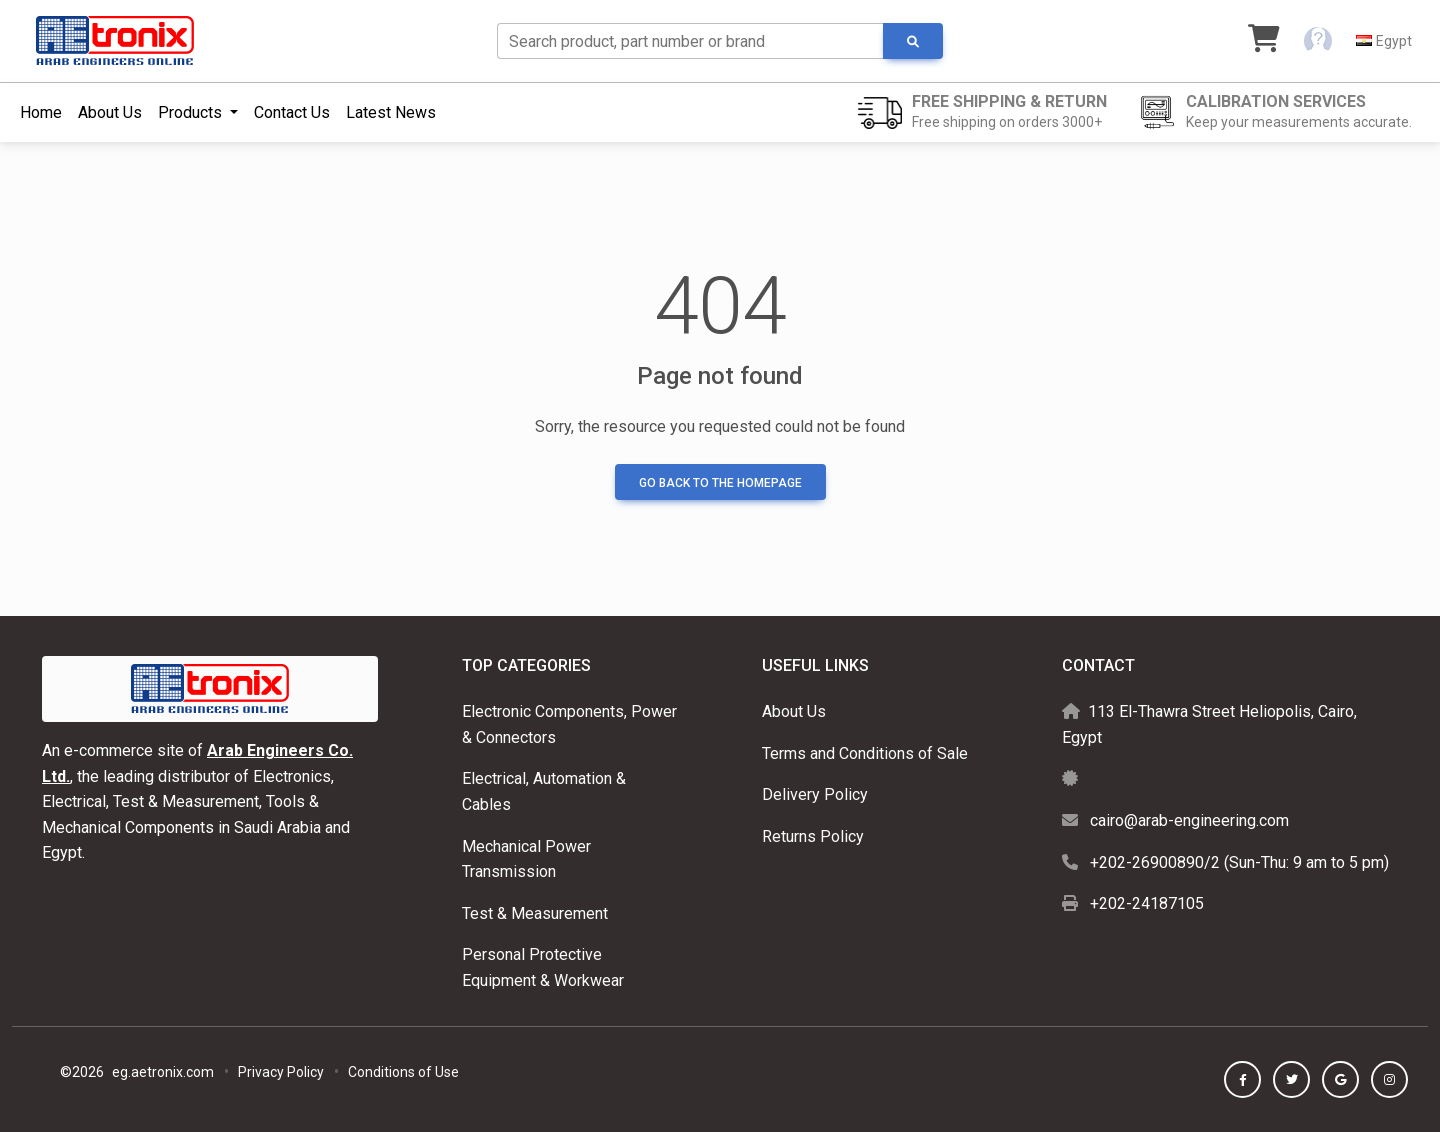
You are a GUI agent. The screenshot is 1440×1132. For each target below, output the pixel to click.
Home (41, 112)
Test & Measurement (535, 913)
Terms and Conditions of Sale (865, 753)
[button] (1318, 41)
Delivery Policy (815, 794)
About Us (110, 112)
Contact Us (292, 112)
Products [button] (192, 112)
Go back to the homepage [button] (720, 483)
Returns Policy (813, 836)
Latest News (391, 112)
